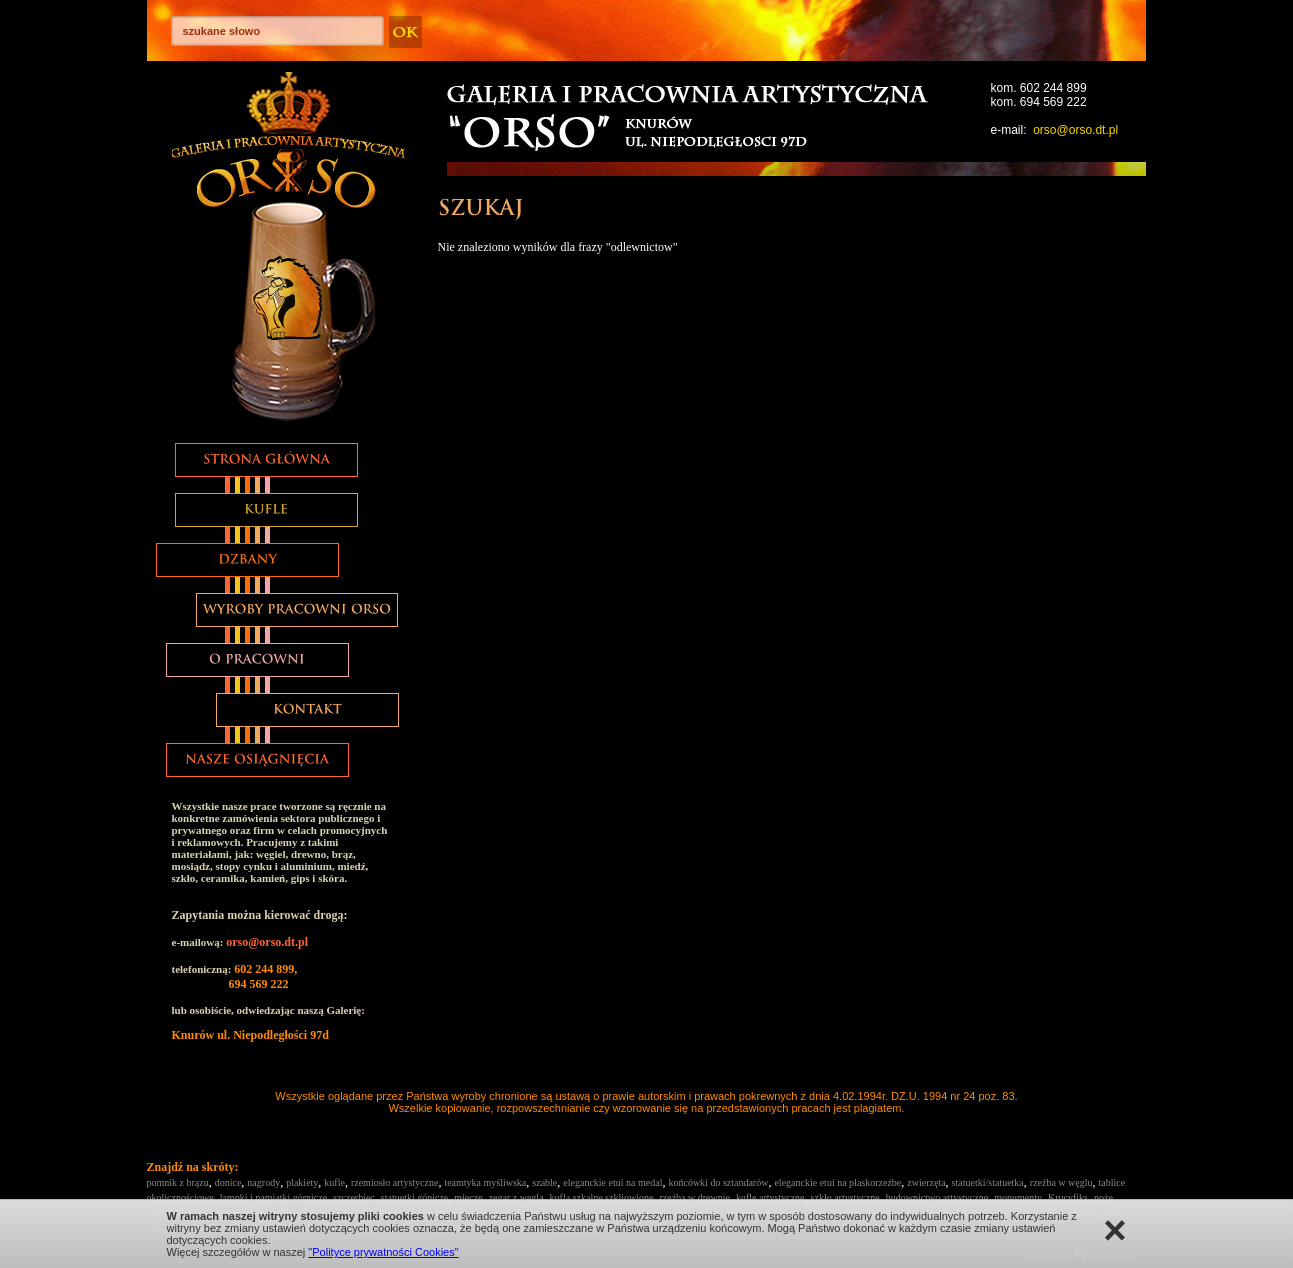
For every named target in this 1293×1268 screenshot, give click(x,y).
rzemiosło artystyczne (394, 1182)
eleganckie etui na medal (612, 1182)
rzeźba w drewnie (694, 1197)
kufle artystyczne (770, 1197)
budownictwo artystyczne (937, 1197)
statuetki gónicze (414, 1197)
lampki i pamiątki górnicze (273, 1197)
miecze (468, 1197)
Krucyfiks (1068, 1197)
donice (228, 1182)
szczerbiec (354, 1197)
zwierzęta (926, 1182)
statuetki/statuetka (988, 1182)
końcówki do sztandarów (718, 1182)
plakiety (302, 1182)
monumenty (1018, 1197)
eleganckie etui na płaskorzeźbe (837, 1182)
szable (544, 1182)
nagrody (263, 1182)
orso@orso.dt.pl (1075, 130)
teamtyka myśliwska (485, 1182)
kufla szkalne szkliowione (602, 1197)
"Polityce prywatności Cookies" (383, 1252)
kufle (334, 1182)
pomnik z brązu (178, 1182)
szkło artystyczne (845, 1197)
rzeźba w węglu (1061, 1182)
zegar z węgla (516, 1197)
